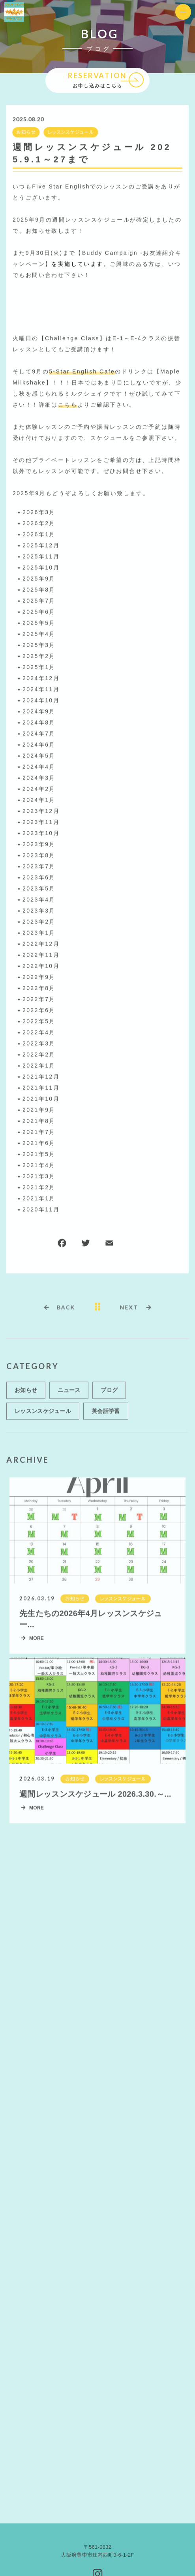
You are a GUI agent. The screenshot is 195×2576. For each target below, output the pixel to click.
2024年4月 (39, 767)
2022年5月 (39, 1022)
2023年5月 (39, 889)
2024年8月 (39, 723)
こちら (67, 405)
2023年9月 (39, 845)
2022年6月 (39, 1011)
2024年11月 (41, 690)
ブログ (109, 1393)
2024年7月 (39, 734)
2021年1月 (39, 1199)
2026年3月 (39, 513)
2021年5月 (39, 1154)
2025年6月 (39, 612)
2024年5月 (39, 756)
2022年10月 (41, 966)
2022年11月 (41, 955)
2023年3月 (39, 911)
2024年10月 (41, 701)
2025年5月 (39, 623)
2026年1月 (39, 535)
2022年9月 (39, 977)
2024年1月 (39, 800)
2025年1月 (39, 667)
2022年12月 (41, 944)
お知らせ (25, 133)
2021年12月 (41, 1077)
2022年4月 (39, 1033)
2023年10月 (41, 833)
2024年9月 (39, 712)
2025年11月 (41, 557)
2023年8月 (39, 856)
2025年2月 (39, 656)
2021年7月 (39, 1132)
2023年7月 (39, 867)
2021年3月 (39, 1177)
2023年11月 (41, 822)
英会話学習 (106, 1414)
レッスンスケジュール (70, 133)
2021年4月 (39, 1166)
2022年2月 (39, 1055)
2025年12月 (41, 546)
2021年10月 (41, 1099)
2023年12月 (41, 811)
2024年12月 (41, 679)
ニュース (69, 1393)
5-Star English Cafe (82, 372)
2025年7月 (39, 601)
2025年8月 (39, 590)
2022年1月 (39, 1066)
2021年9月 (39, 1110)
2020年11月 (41, 1210)
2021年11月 (41, 1088)
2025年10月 (41, 568)
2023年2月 (39, 922)
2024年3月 (39, 778)
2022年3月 (39, 1044)
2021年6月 (39, 1143)
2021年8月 (39, 1121)
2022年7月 (39, 999)
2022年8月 (39, 988)
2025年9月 (39, 579)
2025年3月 (39, 645)
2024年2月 (39, 789)
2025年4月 (39, 634)
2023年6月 (39, 878)
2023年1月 (39, 933)
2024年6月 (39, 745)
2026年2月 (39, 524)
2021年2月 (39, 1188)
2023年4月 (39, 900)
